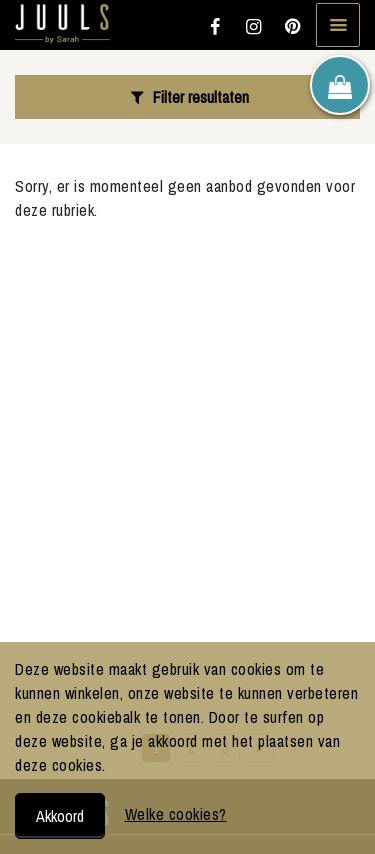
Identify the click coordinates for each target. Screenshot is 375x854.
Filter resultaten (187, 97)
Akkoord (60, 816)
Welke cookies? (176, 814)
